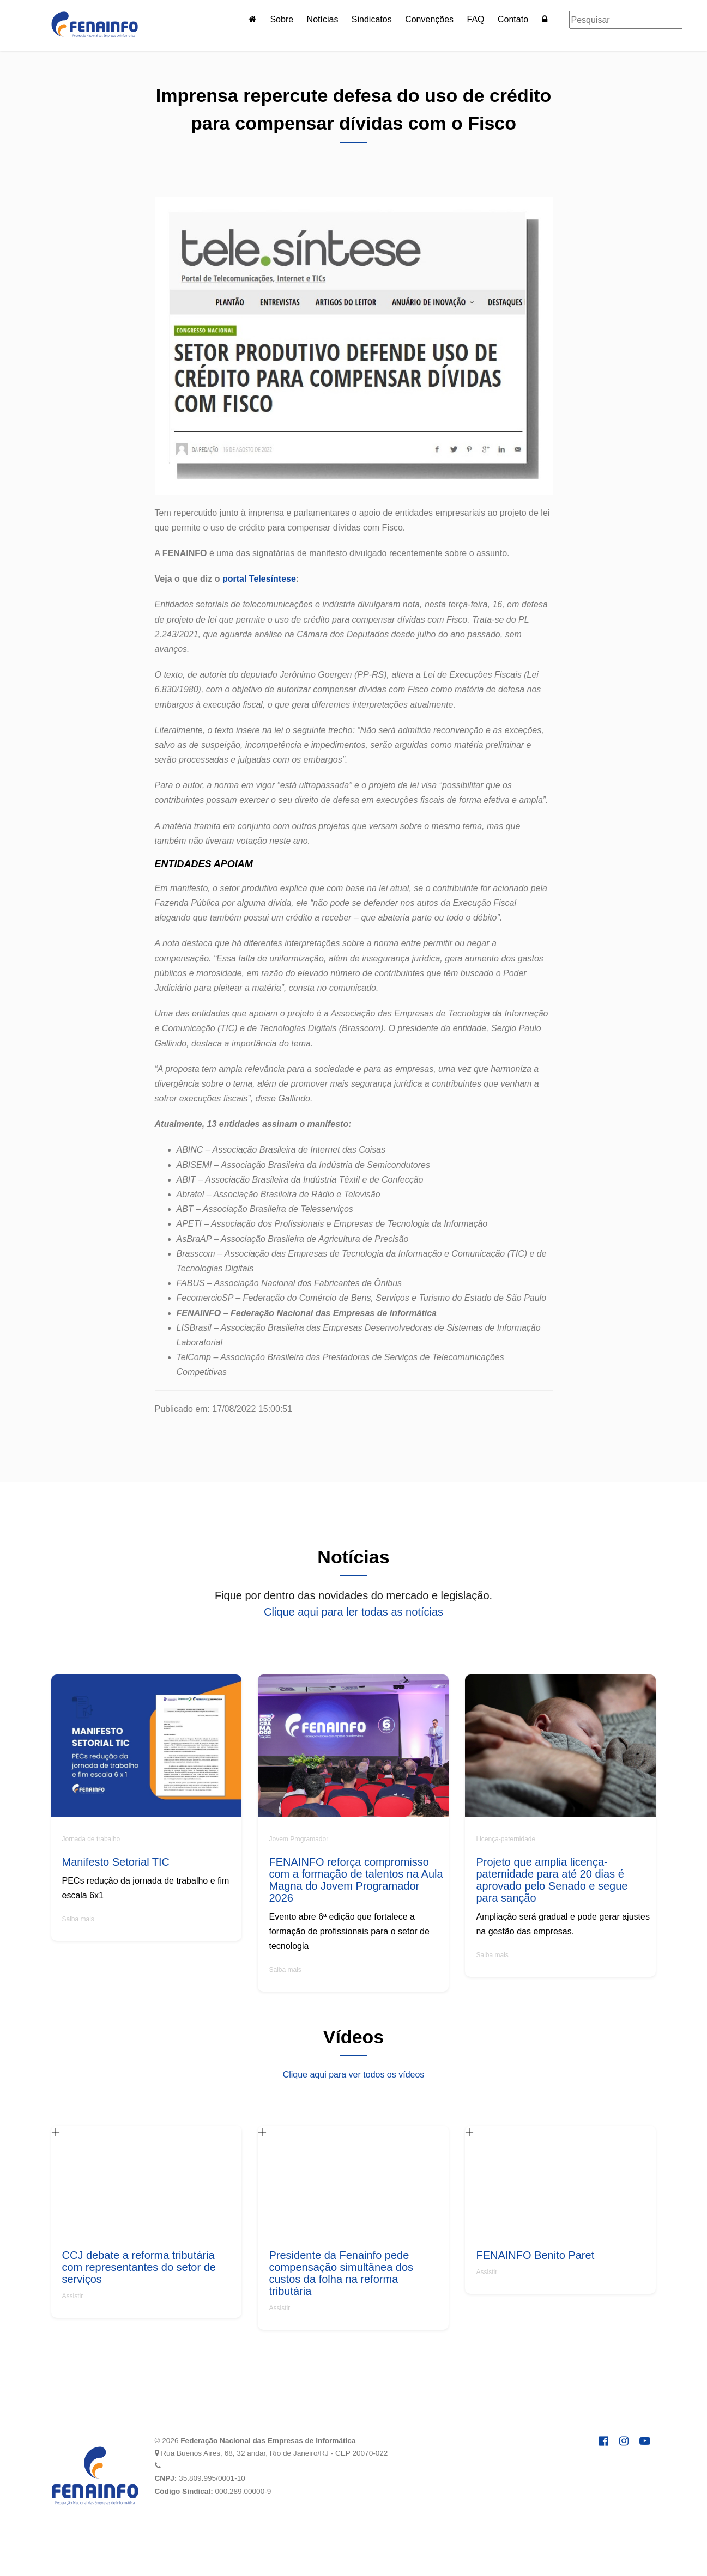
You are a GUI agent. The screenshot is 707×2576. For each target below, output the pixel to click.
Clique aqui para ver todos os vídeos (354, 2074)
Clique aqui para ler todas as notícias (353, 1612)
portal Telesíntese (259, 578)
